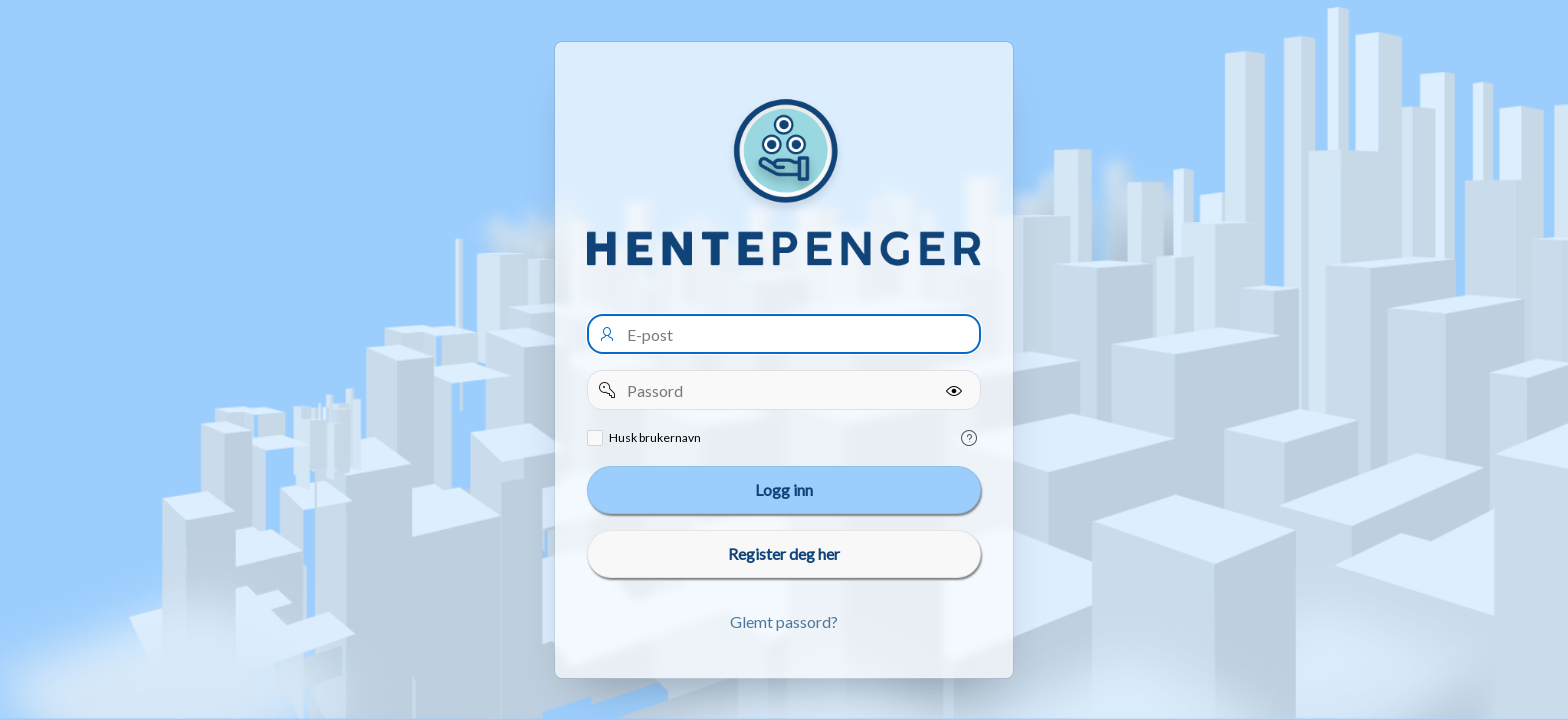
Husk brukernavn (655, 437)
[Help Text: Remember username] (969, 438)
